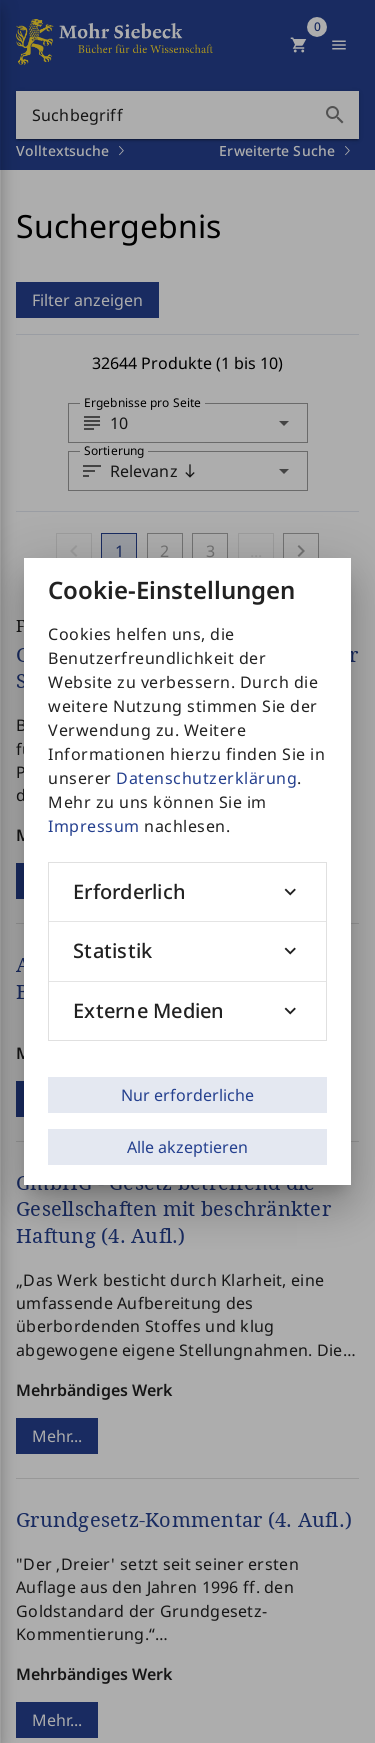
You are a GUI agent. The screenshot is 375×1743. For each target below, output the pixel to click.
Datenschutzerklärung (206, 778)
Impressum (94, 826)
